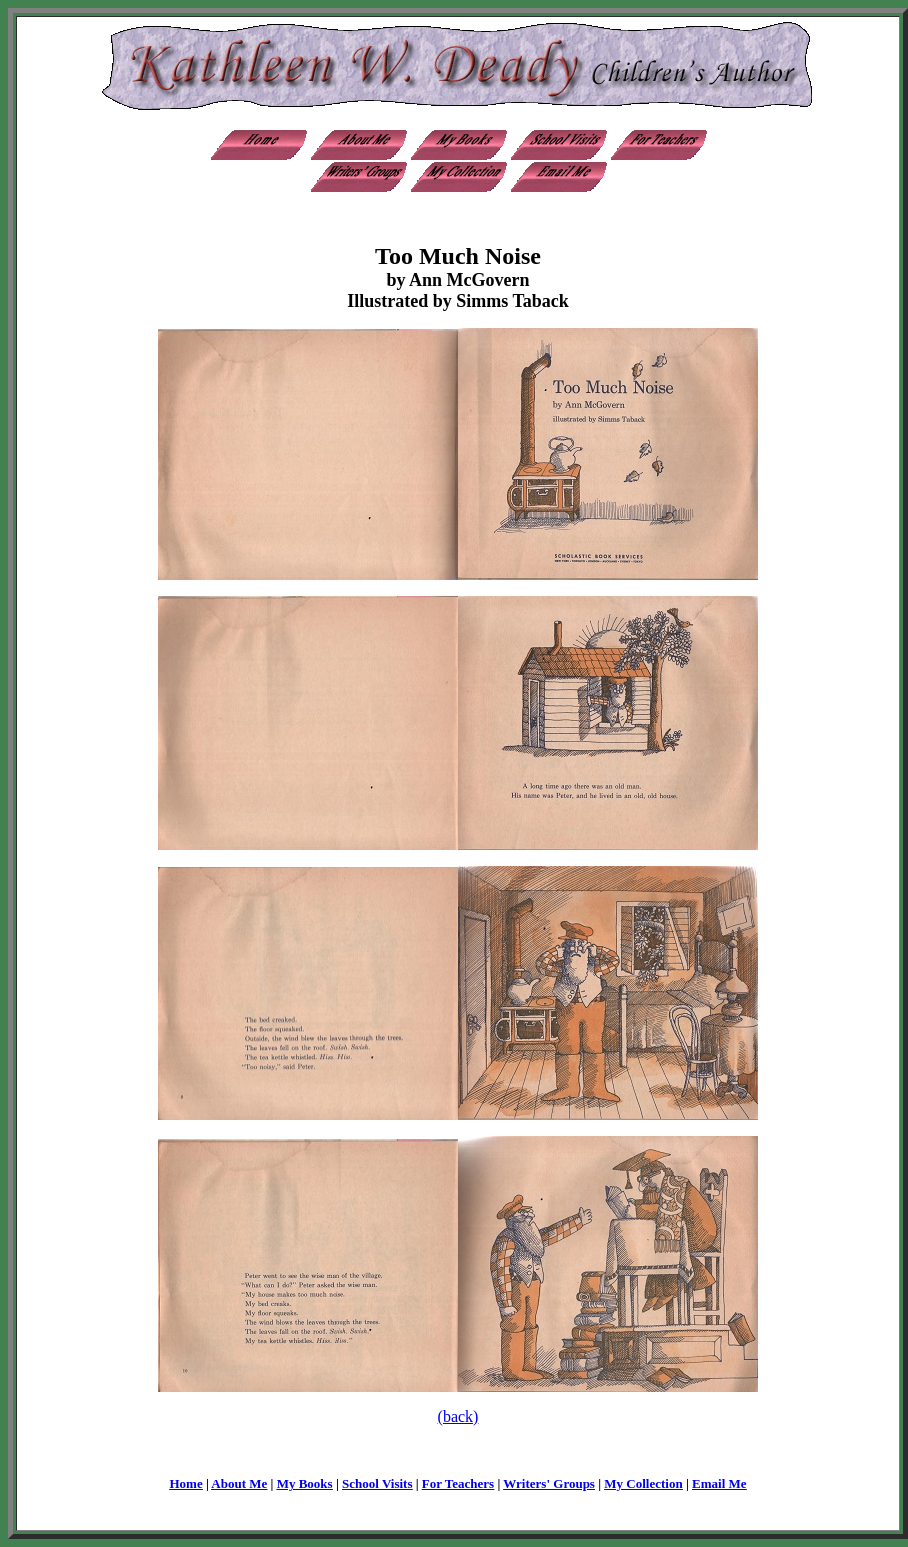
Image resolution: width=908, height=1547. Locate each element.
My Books (305, 1483)
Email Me (719, 1483)
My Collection (643, 1483)
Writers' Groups (549, 1483)
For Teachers (458, 1483)
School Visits (377, 1483)
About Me (239, 1483)
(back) (458, 1416)
